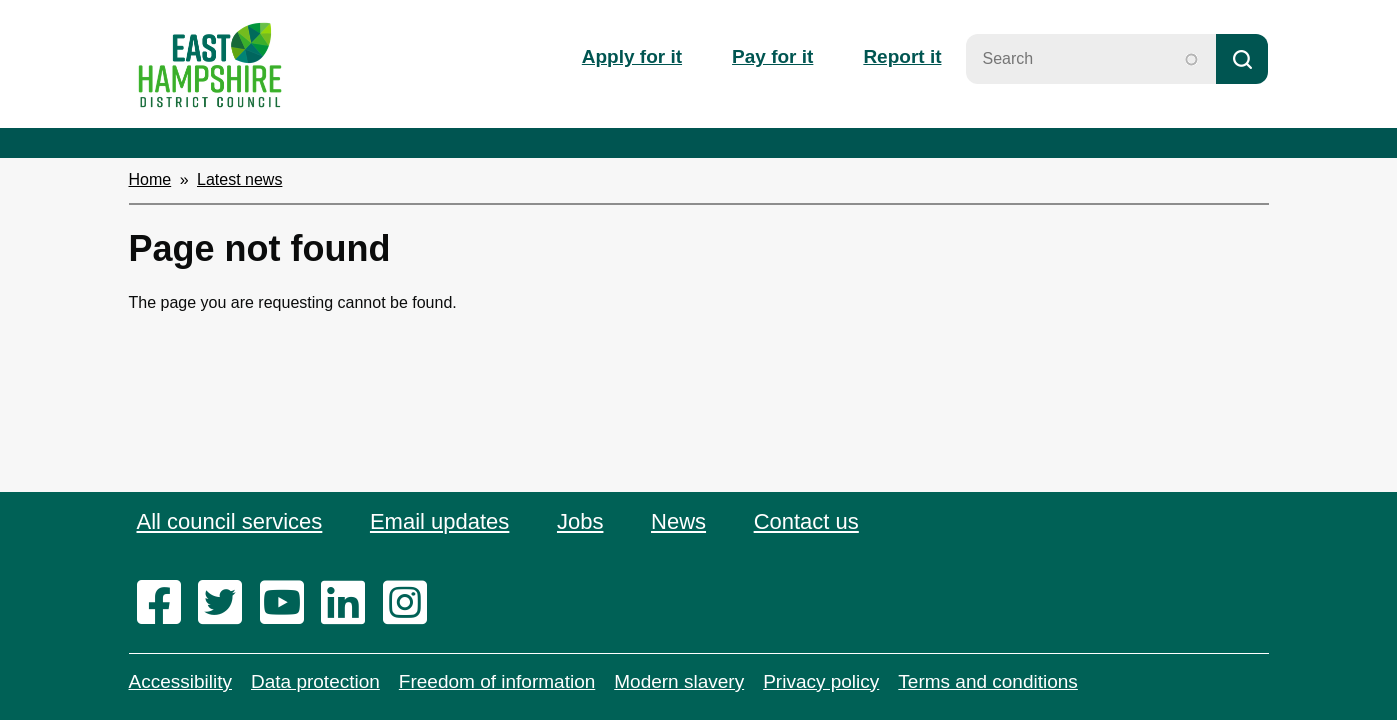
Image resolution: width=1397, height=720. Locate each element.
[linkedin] (349, 604)
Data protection (315, 681)
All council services (230, 521)
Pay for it (772, 56)
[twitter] (226, 604)
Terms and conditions (988, 681)
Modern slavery (679, 681)
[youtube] (288, 604)
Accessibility (180, 681)
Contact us (806, 521)
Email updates (439, 521)
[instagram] (411, 604)
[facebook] (165, 604)
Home (150, 179)
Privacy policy (821, 681)
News (678, 521)
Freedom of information (497, 681)
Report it (902, 56)
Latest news (239, 179)
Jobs (580, 521)
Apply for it (632, 56)
